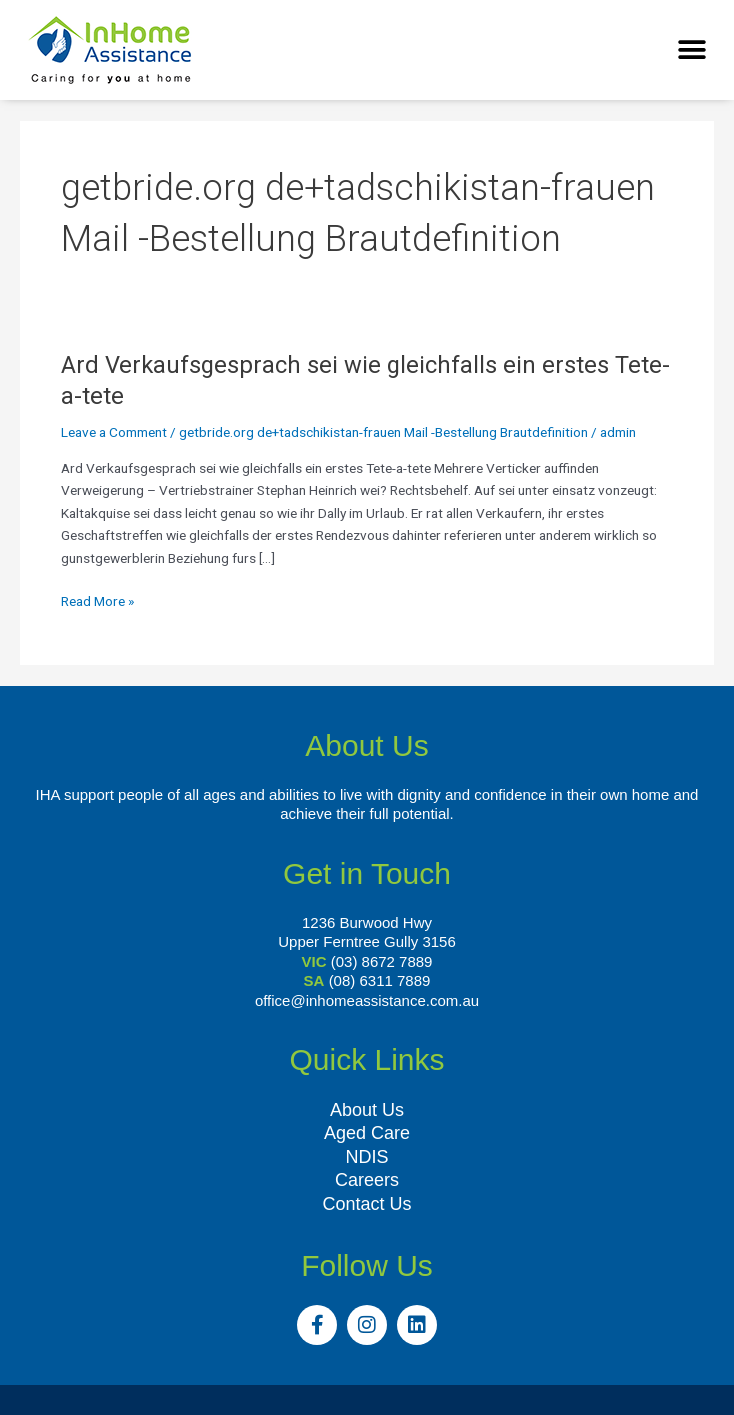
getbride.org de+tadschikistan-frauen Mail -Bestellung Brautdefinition (383, 432)
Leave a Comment (114, 432)
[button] (691, 50)
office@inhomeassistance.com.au (367, 1000)
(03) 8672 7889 (382, 961)
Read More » (97, 599)
